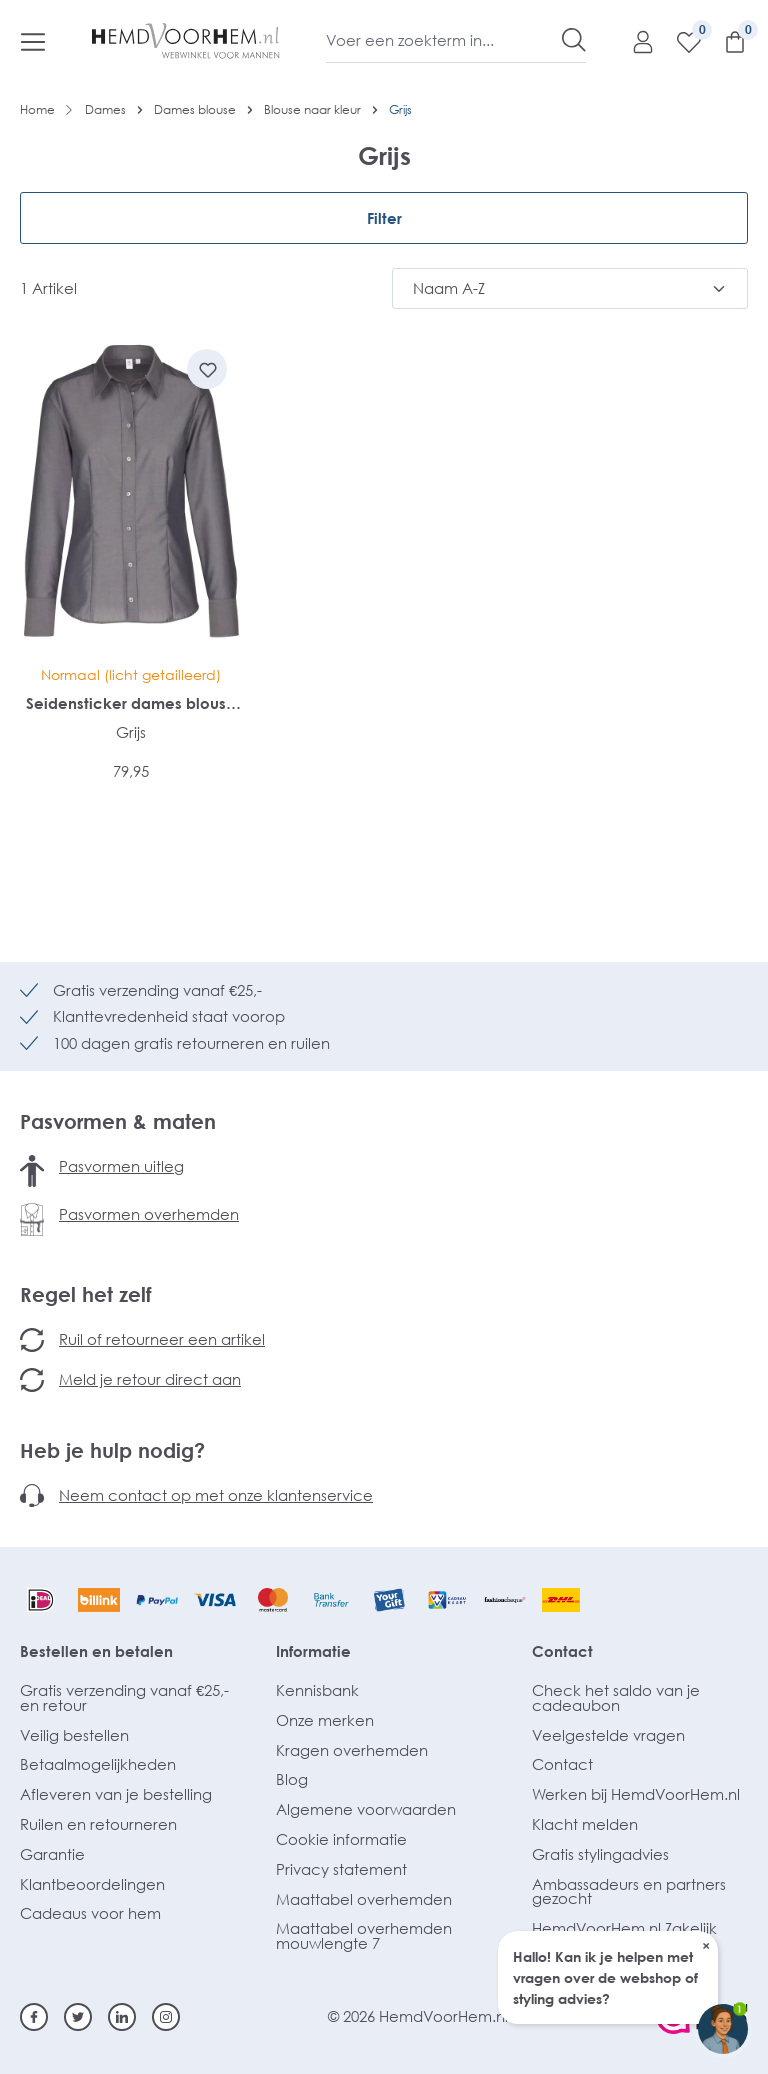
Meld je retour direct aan (150, 1379)
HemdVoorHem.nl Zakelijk (624, 1928)
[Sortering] (570, 288)
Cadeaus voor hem (90, 1913)
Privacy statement (341, 1869)
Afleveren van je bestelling (116, 1794)
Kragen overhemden (352, 1750)
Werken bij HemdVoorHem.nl (636, 1794)
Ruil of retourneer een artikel (162, 1339)
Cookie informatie (341, 1839)
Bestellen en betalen (96, 1651)
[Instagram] (166, 2017)
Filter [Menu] (384, 218)
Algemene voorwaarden (366, 1809)
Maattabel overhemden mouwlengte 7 (364, 1935)
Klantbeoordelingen (92, 1884)
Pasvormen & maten (118, 1121)
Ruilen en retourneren (98, 1824)
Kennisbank (317, 1690)
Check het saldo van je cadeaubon (616, 1697)
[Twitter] (78, 2017)
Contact (562, 1651)
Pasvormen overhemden (149, 1214)
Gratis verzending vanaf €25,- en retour (124, 1697)
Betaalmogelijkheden (98, 1764)
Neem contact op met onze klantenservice (216, 1495)
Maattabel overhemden (364, 1899)
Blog (292, 1779)
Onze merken (325, 1720)
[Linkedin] (122, 2017)
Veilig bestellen (74, 1735)
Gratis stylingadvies (600, 1854)
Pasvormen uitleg (121, 1166)
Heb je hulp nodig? (112, 1450)
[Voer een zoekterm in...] (444, 40)
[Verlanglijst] (679, 41)
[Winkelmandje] (725, 41)
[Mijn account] (633, 41)
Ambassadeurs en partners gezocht (629, 1891)
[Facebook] (34, 2017)
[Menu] (33, 41)
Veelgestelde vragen (608, 1735)
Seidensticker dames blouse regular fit (131, 703)
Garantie (52, 1854)
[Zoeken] (574, 40)
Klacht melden (585, 1824)
